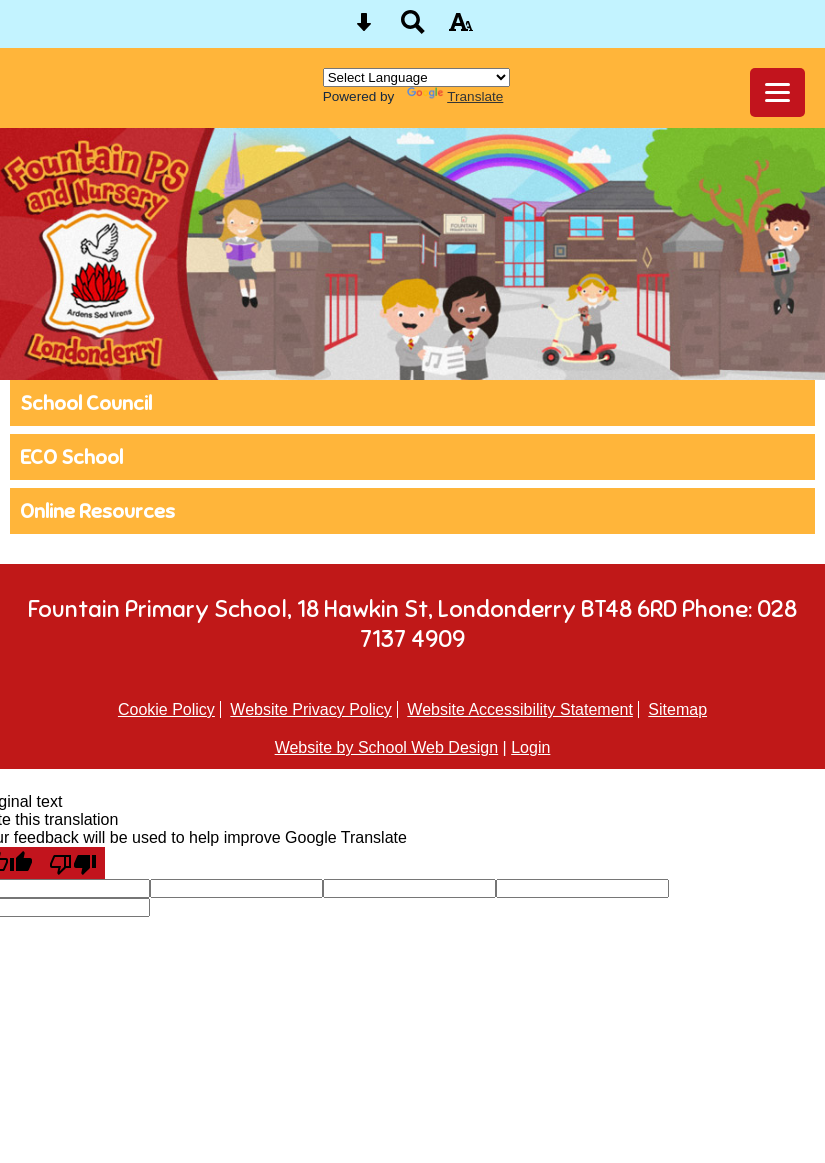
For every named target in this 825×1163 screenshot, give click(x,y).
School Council (86, 403)
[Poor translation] (73, 863)
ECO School (71, 457)
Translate (455, 96)
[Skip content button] (364, 28)
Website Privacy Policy (311, 709)
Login (530, 747)
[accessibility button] (461, 28)
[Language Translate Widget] (416, 77)
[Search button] (413, 28)
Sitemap (677, 709)
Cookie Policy (166, 709)
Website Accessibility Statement (520, 709)
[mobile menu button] (777, 92)
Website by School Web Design (387, 747)
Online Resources (97, 511)
